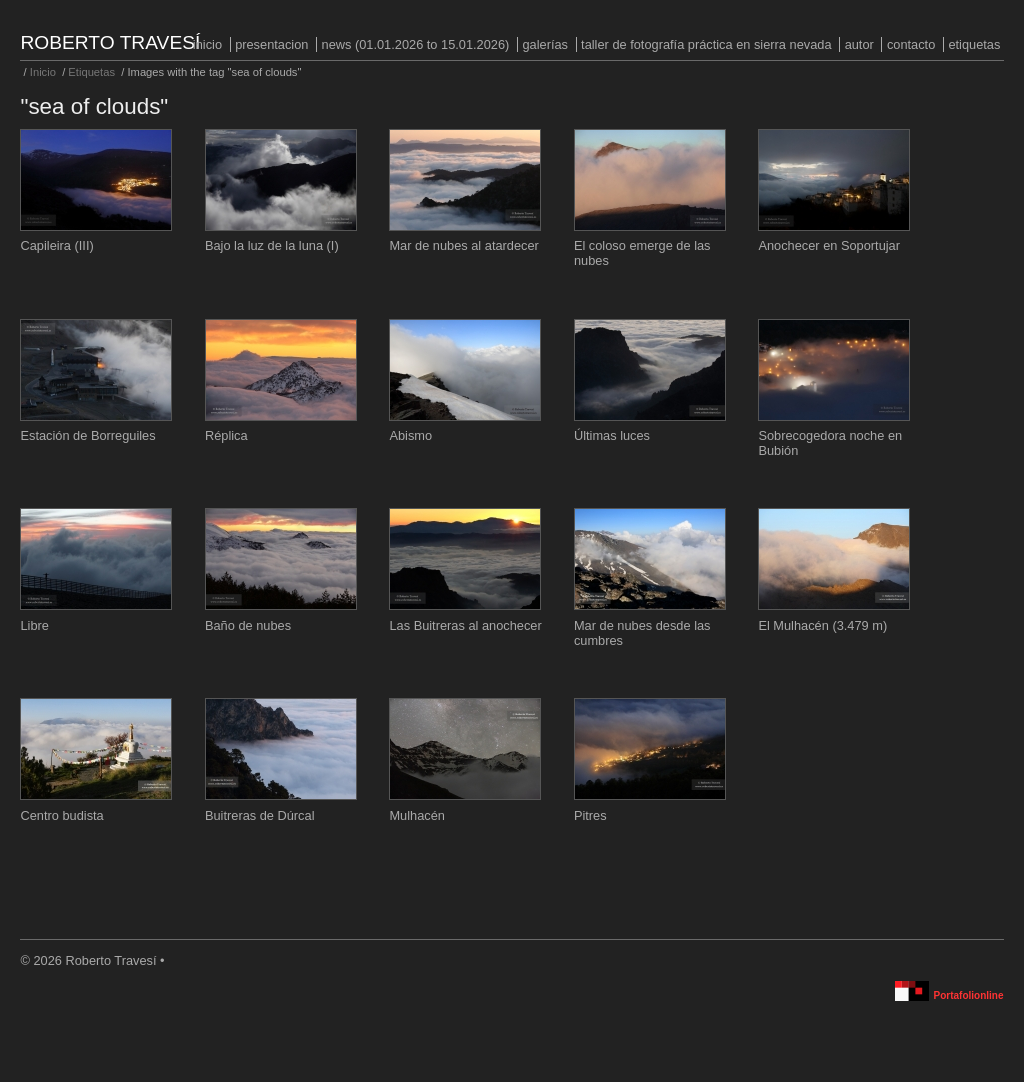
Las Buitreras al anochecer (465, 625)
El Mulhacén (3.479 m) (822, 625)
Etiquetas (974, 44)
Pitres (590, 815)
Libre (34, 625)
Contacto (911, 44)
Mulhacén (417, 815)
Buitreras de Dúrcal (260, 815)
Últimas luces (612, 435)
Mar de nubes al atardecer (463, 245)
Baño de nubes (248, 625)
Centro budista (61, 815)
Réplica (226, 435)
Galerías (545, 44)
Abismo (410, 435)
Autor (859, 44)
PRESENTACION (271, 44)
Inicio (207, 44)
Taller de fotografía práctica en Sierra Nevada (706, 44)
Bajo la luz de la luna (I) (272, 245)
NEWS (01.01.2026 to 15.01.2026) (416, 44)
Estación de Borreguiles (87, 435)
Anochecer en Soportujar (829, 245)
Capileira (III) (56, 245)
